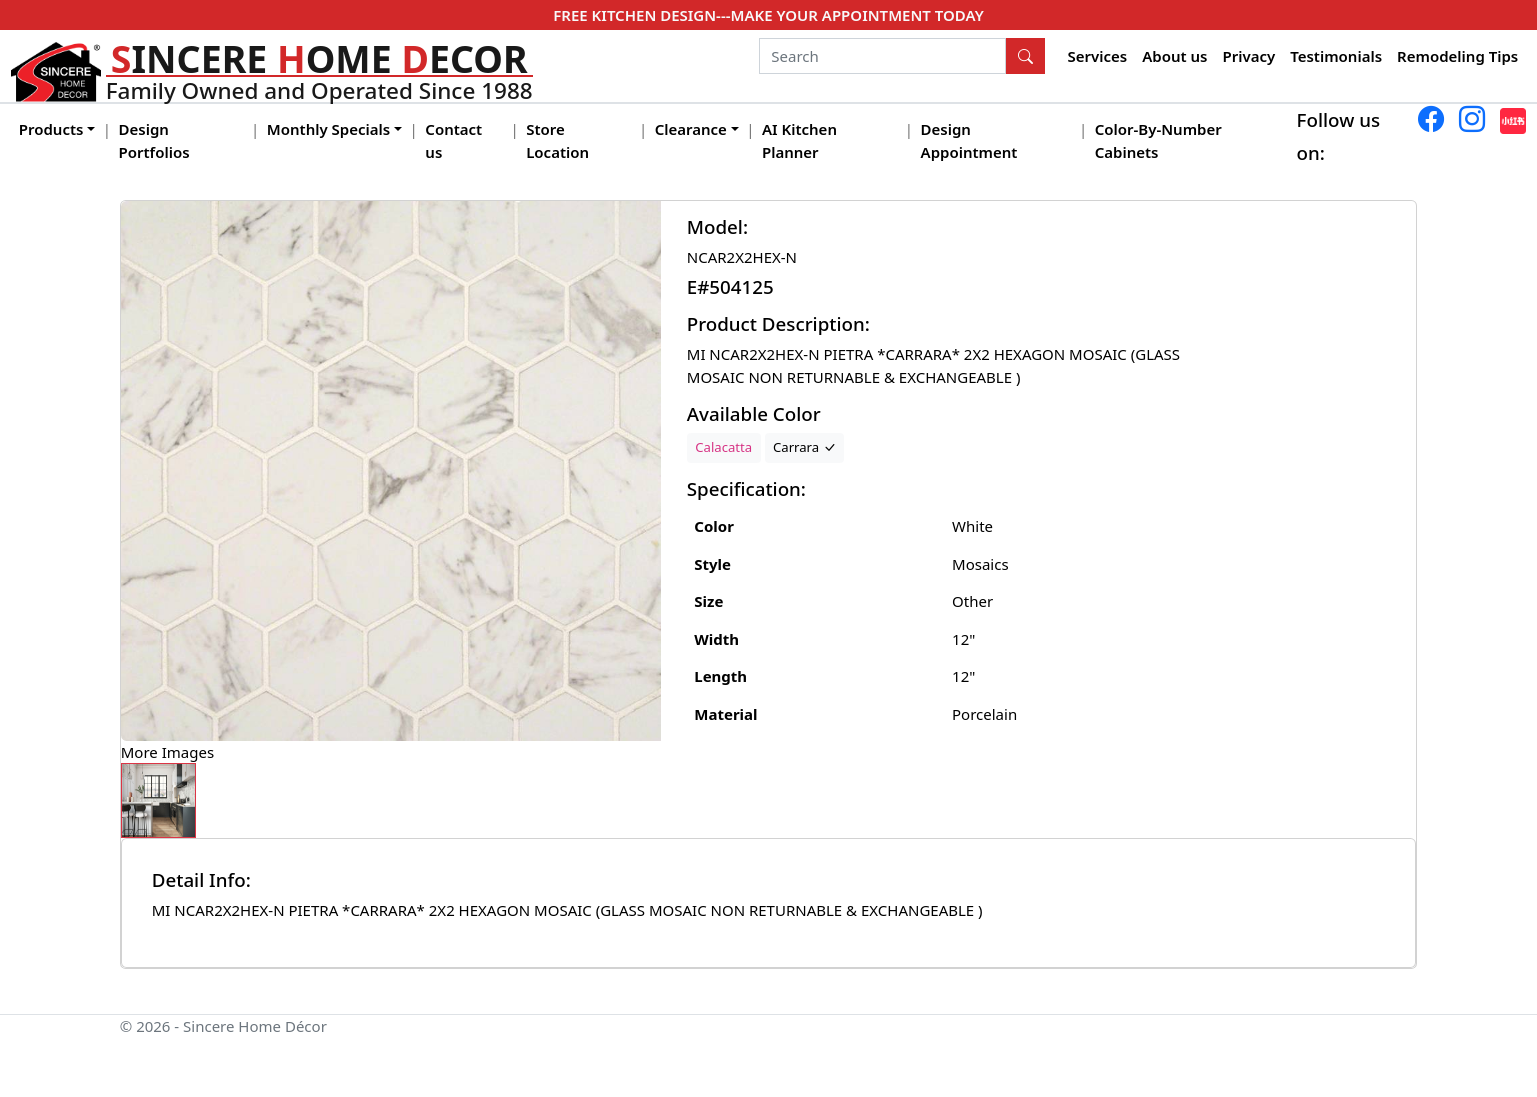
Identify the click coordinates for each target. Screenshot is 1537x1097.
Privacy (1248, 56)
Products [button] (51, 129)
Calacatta (723, 447)
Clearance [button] (691, 129)
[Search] (882, 56)
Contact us (453, 140)
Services (1098, 56)
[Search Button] (1026, 56)
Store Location (557, 140)
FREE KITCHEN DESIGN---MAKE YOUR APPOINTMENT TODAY (768, 15)
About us (1174, 56)
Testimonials (1336, 56)
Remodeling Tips (1457, 56)
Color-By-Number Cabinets (1158, 140)
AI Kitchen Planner (799, 140)
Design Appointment (969, 140)
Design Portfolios (154, 140)
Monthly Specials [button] (328, 129)
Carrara (804, 447)
